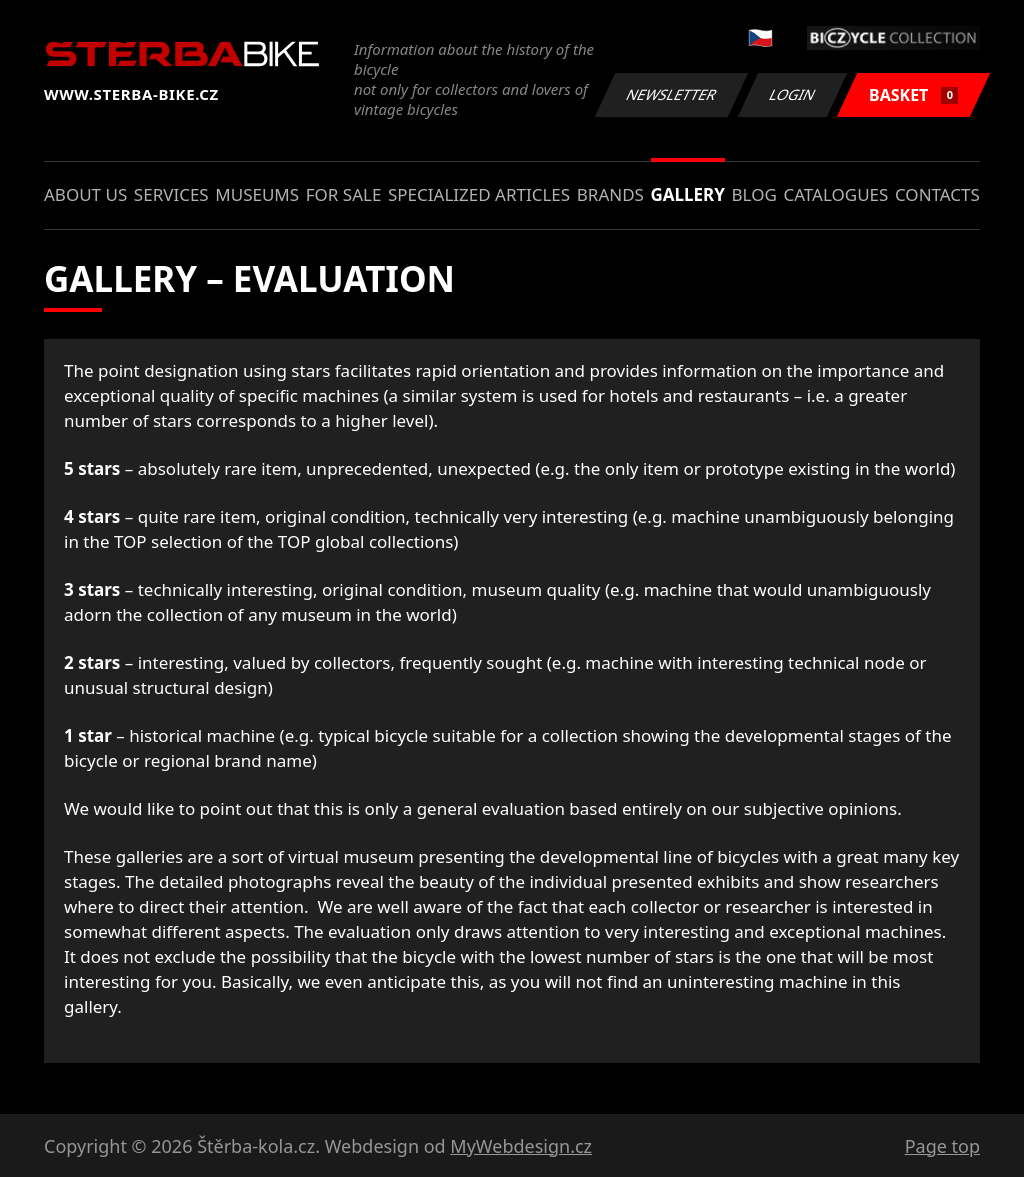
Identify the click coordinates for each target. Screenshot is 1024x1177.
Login (793, 94)
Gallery (688, 194)
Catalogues (835, 194)
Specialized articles (479, 194)
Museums (257, 194)
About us (85, 194)
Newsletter (671, 94)
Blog (754, 194)
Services (171, 194)
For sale (344, 194)
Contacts (937, 194)
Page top (942, 1146)
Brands (610, 194)
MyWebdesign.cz (521, 1146)
